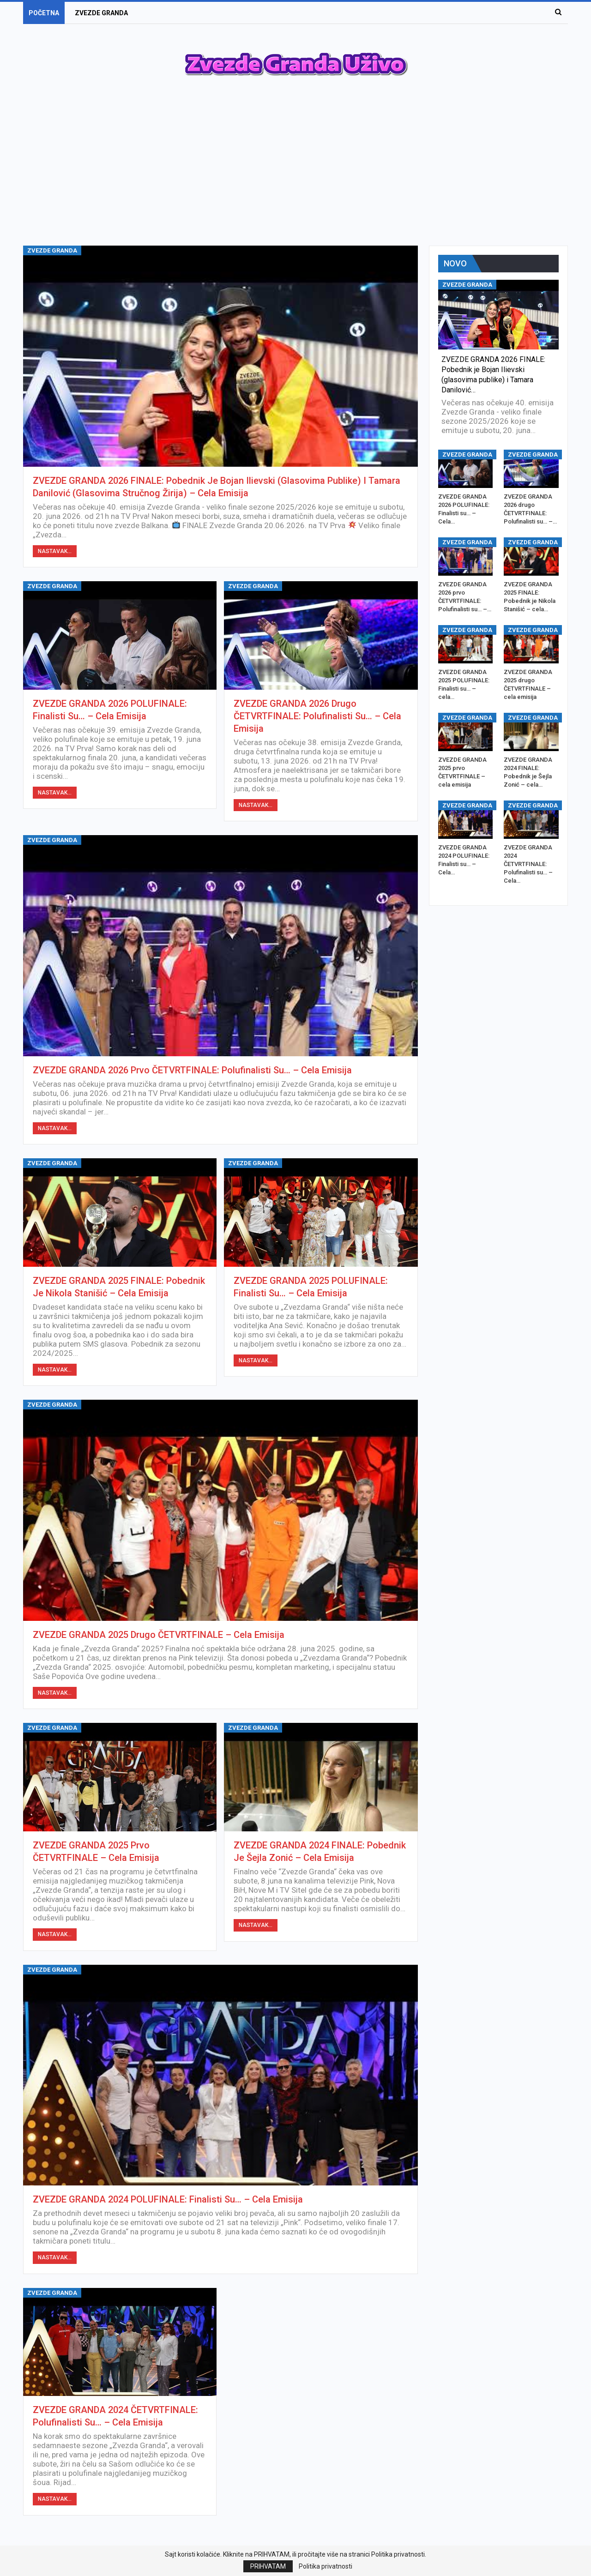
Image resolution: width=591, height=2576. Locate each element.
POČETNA (44, 13)
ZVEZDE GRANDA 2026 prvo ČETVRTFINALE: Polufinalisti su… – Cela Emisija (192, 1070)
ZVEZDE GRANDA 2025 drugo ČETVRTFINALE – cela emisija (158, 1634)
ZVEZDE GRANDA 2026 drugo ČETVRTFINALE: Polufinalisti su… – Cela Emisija (317, 716)
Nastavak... (55, 551)
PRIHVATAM (268, 2566)
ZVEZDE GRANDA (101, 13)
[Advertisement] (295, 171)
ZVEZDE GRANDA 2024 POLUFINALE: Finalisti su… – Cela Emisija (168, 2199)
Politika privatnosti (325, 2566)
